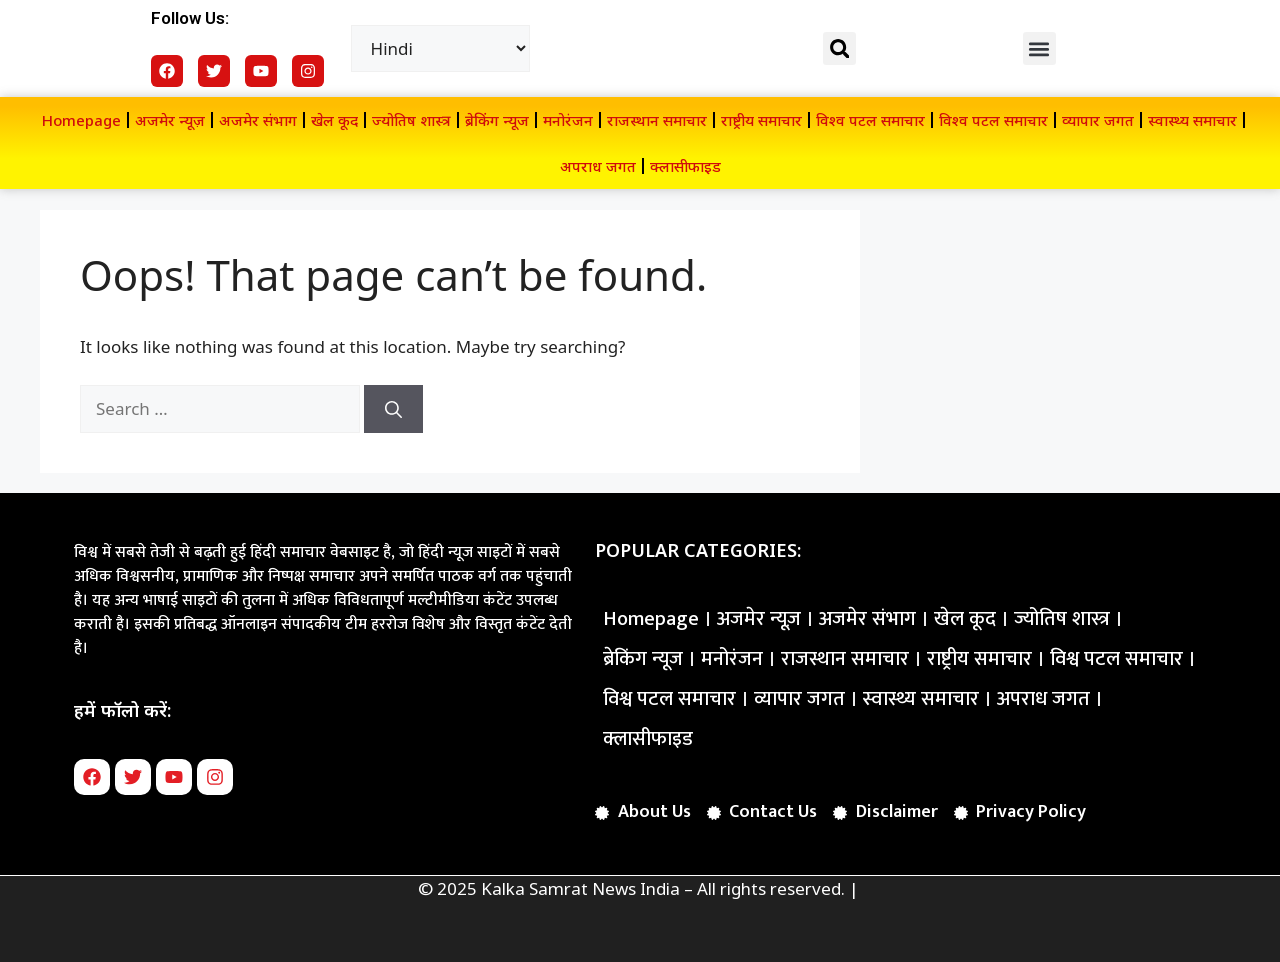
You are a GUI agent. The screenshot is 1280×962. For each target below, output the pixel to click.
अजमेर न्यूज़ (170, 120)
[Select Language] (441, 48)
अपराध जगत (598, 166)
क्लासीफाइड (685, 166)
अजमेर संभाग (258, 120)
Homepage (81, 120)
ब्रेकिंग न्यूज (497, 120)
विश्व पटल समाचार (870, 120)
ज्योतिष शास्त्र (411, 120)
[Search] (393, 409)
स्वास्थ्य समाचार (1192, 120)
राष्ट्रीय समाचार (761, 120)
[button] (839, 48)
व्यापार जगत (1098, 120)
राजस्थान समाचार (657, 120)
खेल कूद (334, 120)
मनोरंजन (568, 120)
